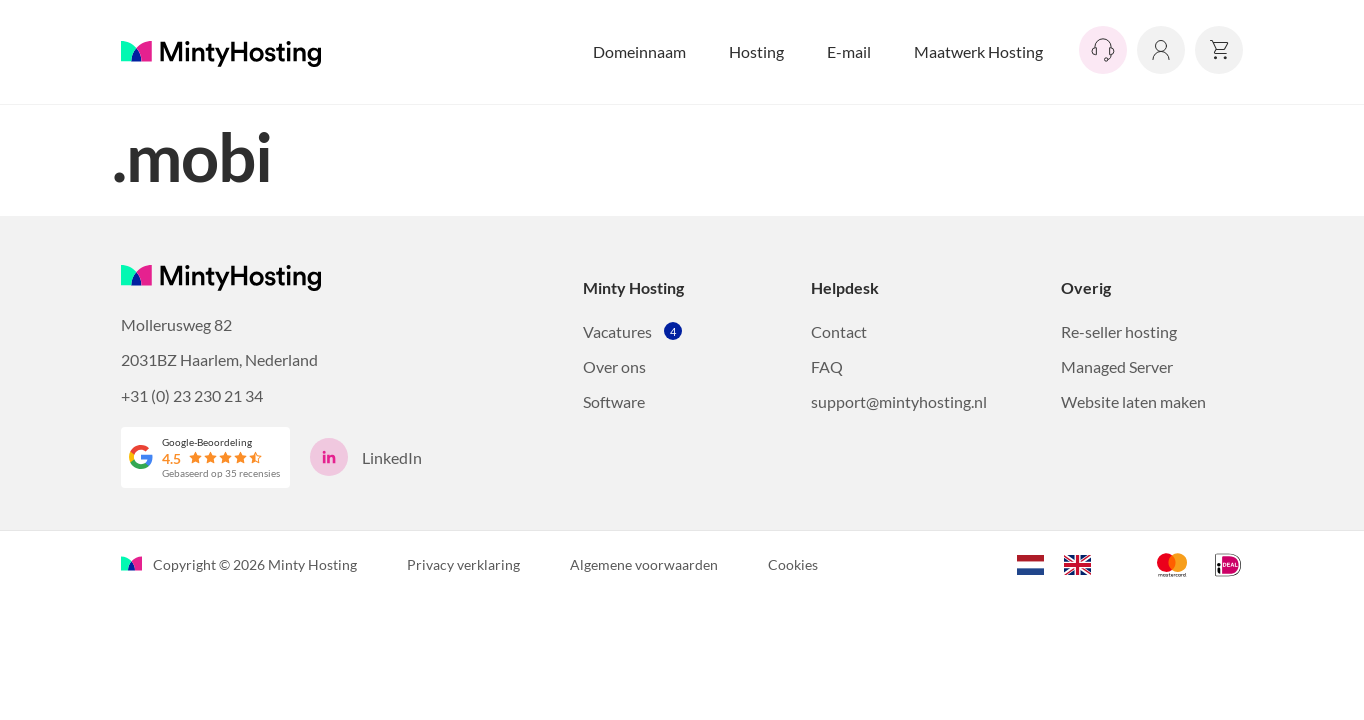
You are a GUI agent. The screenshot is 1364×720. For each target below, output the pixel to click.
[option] (1082, 565)
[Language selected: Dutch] (1064, 562)
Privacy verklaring (463, 564)
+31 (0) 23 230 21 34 (192, 395)
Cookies (793, 564)
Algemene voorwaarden (644, 564)
